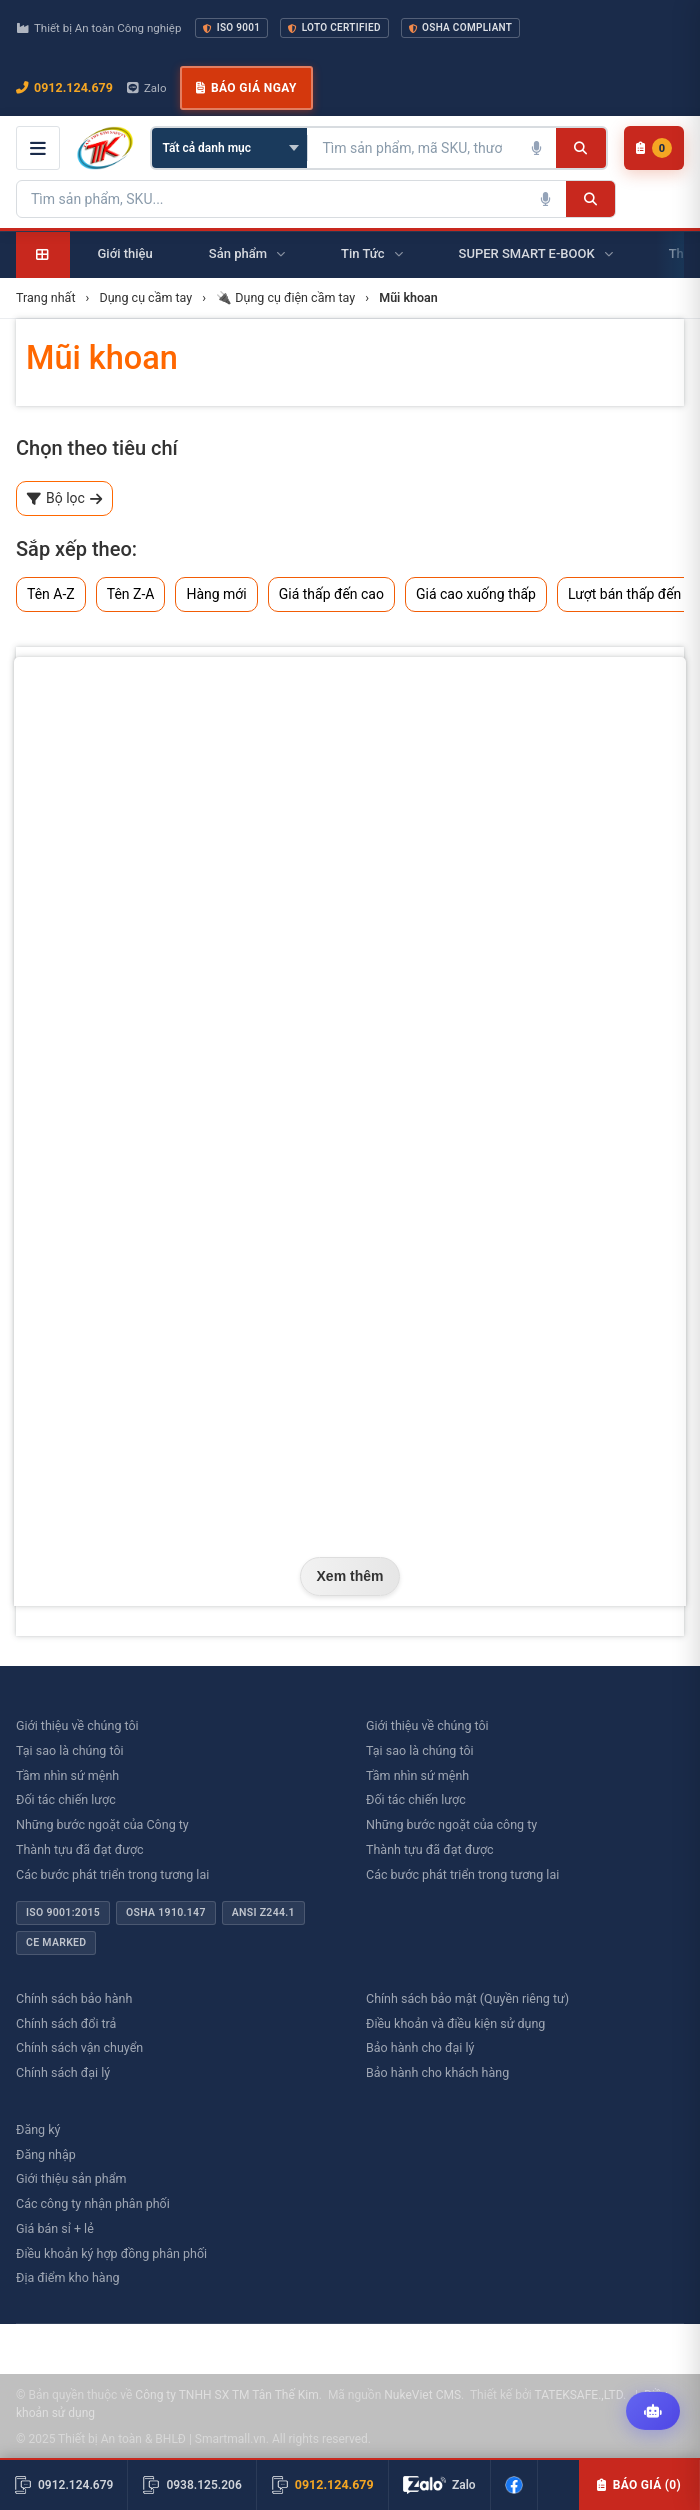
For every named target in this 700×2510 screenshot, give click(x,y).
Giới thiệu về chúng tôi (77, 1725)
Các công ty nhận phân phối (93, 2203)
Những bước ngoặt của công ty (451, 1824)
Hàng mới (216, 594)
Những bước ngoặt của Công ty (102, 1824)
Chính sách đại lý (63, 2072)
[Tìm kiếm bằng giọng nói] (536, 148)
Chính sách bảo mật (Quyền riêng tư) (467, 1998)
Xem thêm (350, 1576)
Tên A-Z (51, 594)
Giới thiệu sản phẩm (71, 2178)
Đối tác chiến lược (66, 1799)
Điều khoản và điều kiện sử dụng (455, 2023)
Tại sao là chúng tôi (70, 1750)
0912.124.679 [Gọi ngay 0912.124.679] (64, 87)
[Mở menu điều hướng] (38, 148)
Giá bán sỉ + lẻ (55, 2228)
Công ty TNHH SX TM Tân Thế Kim (226, 2395)
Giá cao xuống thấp (476, 594)
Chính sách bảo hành (74, 1998)
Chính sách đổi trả (66, 2023)
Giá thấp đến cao (331, 594)
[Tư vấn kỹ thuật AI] (653, 2411)
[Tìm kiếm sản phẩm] (412, 148)
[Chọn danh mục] (229, 148)
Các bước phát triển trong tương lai (112, 1874)
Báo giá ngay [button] (246, 88)
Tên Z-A (131, 594)
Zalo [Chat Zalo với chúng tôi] (147, 88)
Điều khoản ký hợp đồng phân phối (111, 2253)
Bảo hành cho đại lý (420, 2047)
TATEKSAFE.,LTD (578, 2395)
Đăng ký (38, 2129)
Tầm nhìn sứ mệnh (67, 1775)
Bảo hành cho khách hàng (437, 2072)
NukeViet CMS (422, 2395)
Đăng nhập (46, 2154)
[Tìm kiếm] (580, 148)
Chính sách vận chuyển (79, 2047)
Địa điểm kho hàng (68, 2277)
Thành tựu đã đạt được (80, 1849)
